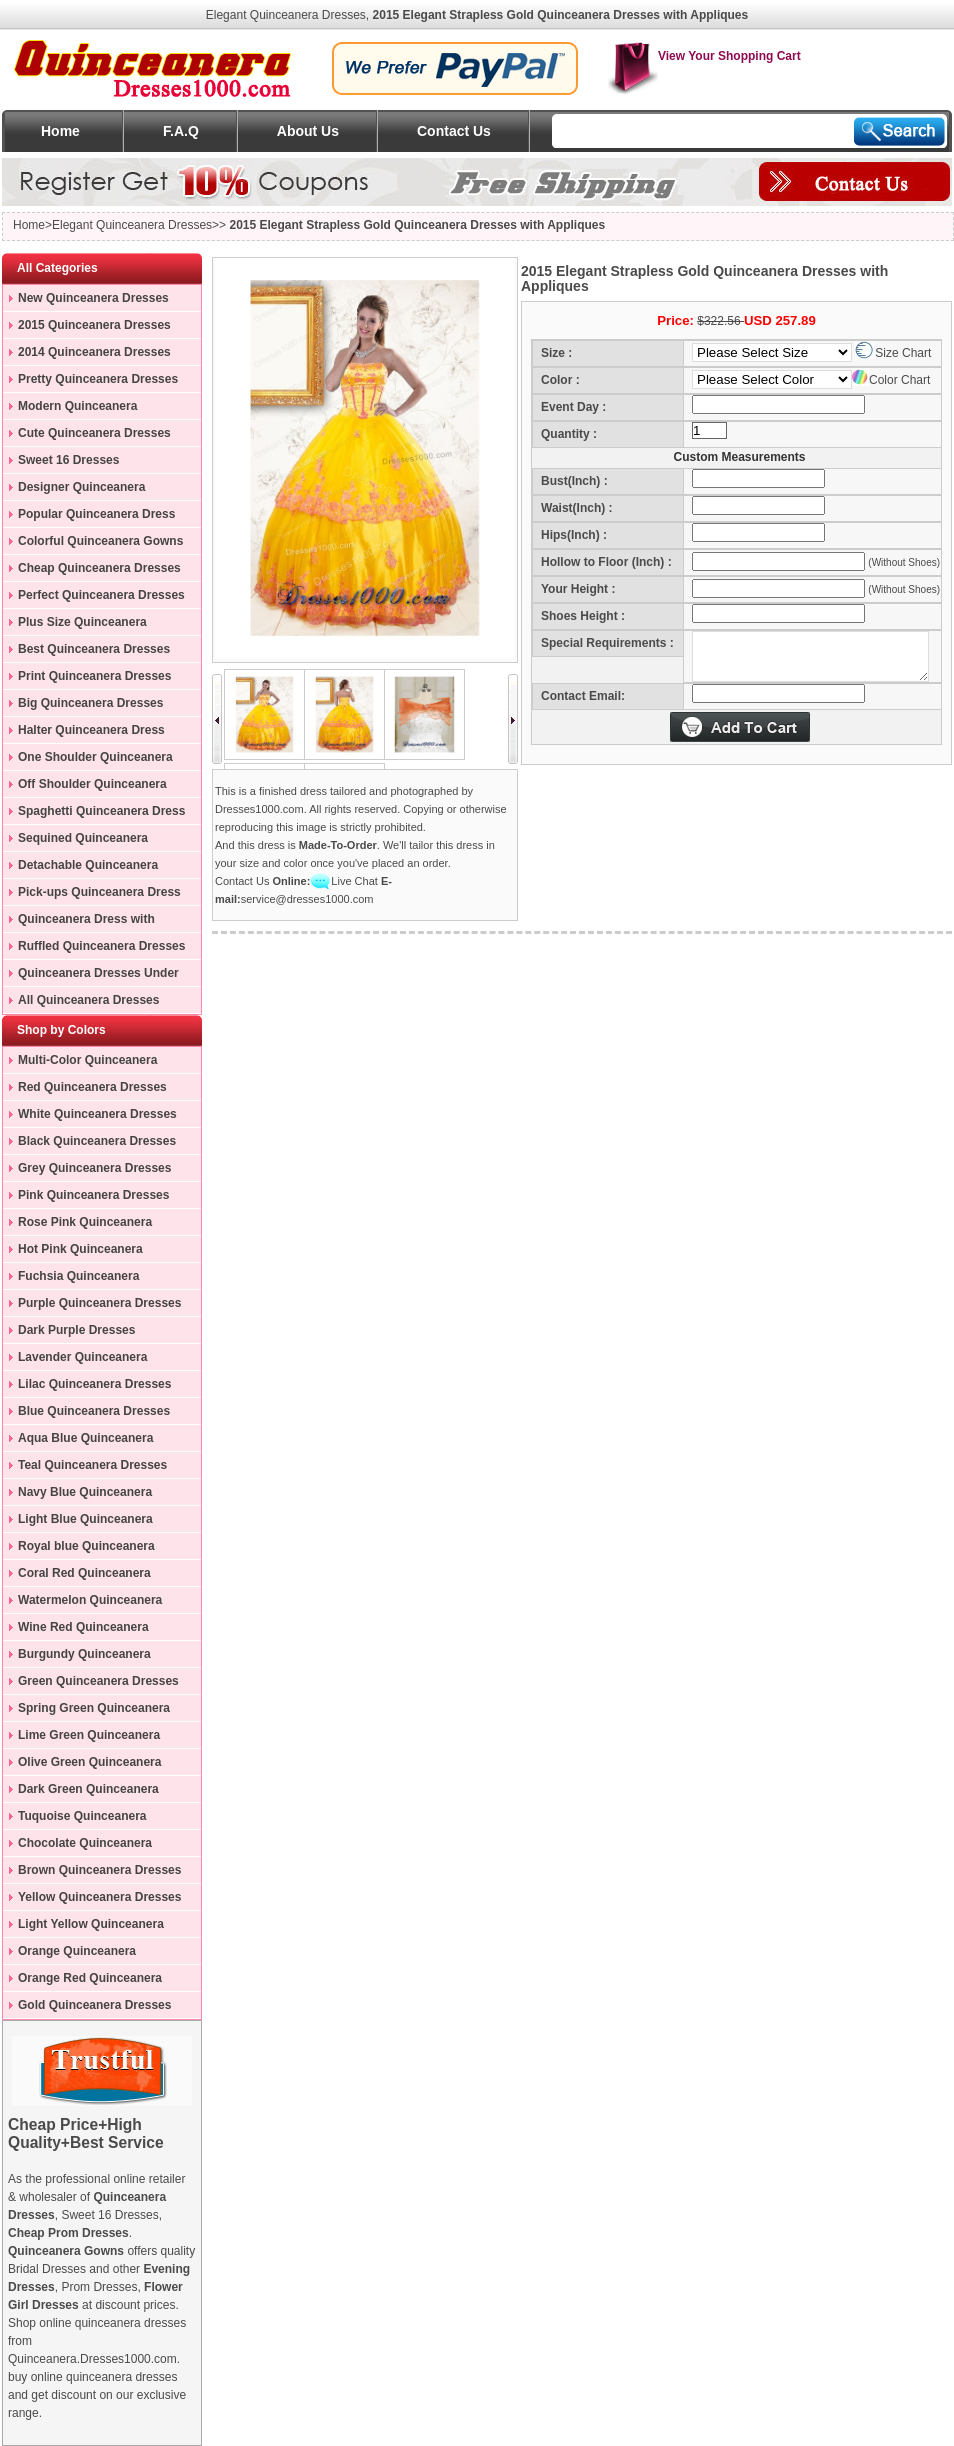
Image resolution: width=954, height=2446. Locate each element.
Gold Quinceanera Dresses (94, 2005)
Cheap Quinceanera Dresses (99, 568)
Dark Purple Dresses (76, 1330)
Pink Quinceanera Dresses (93, 1195)
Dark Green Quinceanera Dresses (81, 1792)
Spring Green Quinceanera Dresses (86, 1711)
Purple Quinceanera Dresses (99, 1303)
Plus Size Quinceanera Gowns (75, 625)
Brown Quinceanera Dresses (99, 1870)
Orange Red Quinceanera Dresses (82, 1981)
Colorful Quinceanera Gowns (100, 541)
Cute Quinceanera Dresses (94, 433)
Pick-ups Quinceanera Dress (99, 892)
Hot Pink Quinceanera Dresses (73, 1252)
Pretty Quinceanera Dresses (98, 379)
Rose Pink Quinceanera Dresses (77, 1225)
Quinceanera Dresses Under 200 (91, 976)
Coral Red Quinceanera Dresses (77, 1576)
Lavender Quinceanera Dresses (75, 1360)
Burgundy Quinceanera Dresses (77, 1657)
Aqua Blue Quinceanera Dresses (78, 1441)
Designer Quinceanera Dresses (74, 490)
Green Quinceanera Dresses (98, 1681)
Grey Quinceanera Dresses (94, 1168)
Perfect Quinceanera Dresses (101, 595)
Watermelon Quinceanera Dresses (82, 1603)
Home (60, 131)
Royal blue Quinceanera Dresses (79, 1549)
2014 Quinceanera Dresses (94, 352)
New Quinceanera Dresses (93, 298)
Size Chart (893, 353)
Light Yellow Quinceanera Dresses (83, 1927)
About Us (308, 131)
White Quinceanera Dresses (97, 1114)
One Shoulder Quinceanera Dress (88, 760)
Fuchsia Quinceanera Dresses (71, 1279)
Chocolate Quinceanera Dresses (77, 1846)
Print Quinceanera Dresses (94, 676)
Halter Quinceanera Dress (91, 730)
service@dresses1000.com (307, 899)
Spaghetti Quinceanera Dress (101, 811)
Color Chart (891, 380)
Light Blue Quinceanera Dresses (78, 1522)
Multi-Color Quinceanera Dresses (80, 1063)
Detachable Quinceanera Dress (80, 868)
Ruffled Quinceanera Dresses (101, 946)
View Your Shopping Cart (704, 56)
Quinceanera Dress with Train (79, 922)
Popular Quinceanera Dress (96, 514)
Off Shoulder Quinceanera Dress (85, 787)
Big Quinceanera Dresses (90, 703)
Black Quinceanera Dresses (97, 1141)
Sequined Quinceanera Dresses (75, 841)
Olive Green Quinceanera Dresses (82, 1765)
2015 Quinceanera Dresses (94, 325)
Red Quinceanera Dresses (92, 1087)
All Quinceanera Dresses (88, 1000)
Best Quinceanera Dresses (94, 649)
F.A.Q (181, 131)
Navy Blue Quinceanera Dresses (77, 1495)
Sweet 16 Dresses (68, 460)
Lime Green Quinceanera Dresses (81, 1738)
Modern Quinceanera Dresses (70, 409)
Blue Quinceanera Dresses (94, 1411)
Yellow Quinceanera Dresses (99, 1897)
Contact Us (454, 131)
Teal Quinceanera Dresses (92, 1465)
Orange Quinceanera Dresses (69, 1954)
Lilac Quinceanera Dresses (94, 1384)
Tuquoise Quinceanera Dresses (74, 1819)
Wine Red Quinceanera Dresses (76, 1630)
